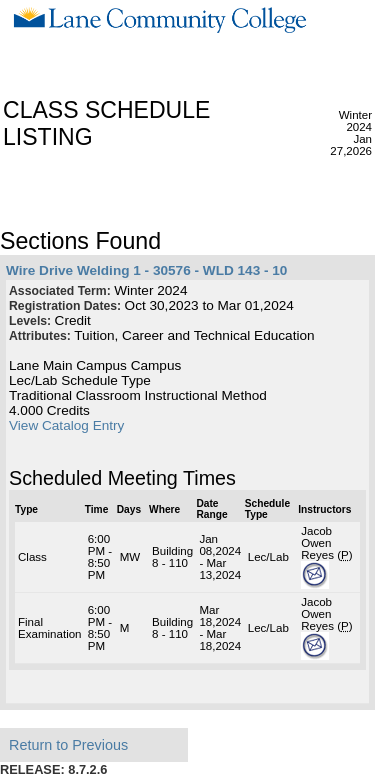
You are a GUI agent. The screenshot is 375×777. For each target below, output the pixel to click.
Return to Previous (68, 745)
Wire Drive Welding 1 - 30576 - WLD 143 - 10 (146, 270)
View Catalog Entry (66, 425)
